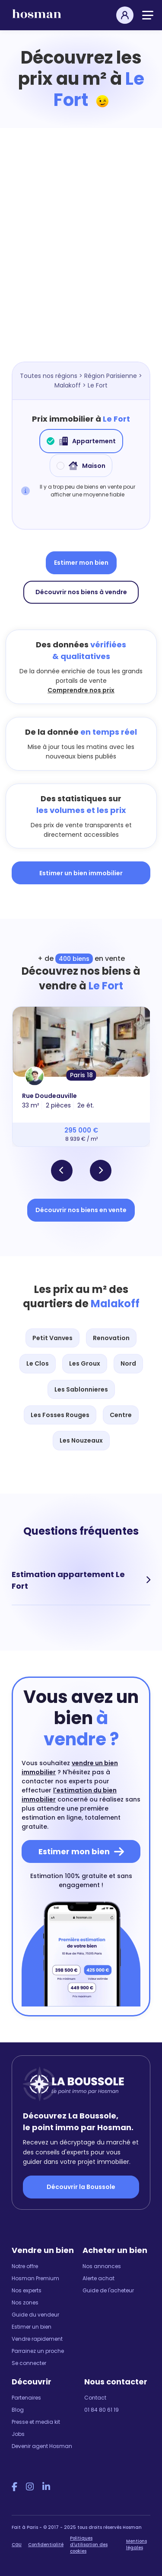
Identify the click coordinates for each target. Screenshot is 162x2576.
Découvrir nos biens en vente (81, 1210)
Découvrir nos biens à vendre (81, 592)
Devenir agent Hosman (42, 2446)
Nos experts (26, 2290)
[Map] (81, 257)
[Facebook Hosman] (14, 2486)
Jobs (18, 2434)
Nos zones (25, 2302)
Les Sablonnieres (81, 1389)
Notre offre (25, 2266)
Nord (128, 1363)
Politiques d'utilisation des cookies (89, 2544)
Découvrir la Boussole (81, 2186)
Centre (121, 1415)
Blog (18, 2409)
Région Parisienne (110, 375)
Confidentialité (46, 2544)
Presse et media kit (36, 2422)
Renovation (111, 1338)
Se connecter (29, 2363)
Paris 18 (81, 1075)
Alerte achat (98, 2278)
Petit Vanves (52, 1338)
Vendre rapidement (37, 2338)
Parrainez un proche (38, 2351)
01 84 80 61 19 (101, 2409)
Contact (95, 2397)
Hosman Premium (35, 2278)
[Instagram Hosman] (30, 2486)
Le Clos (37, 1363)
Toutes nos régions (48, 375)
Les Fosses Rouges (60, 1415)
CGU (17, 2544)
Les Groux (84, 1363)
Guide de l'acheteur (108, 2290)
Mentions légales (136, 2544)
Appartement (81, 441)
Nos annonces (102, 2266)
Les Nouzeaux (81, 1440)
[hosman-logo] (37, 17)
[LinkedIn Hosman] (46, 2486)
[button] (62, 1170)
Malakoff (67, 385)
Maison (81, 465)
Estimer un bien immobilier (81, 873)
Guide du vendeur (35, 2314)
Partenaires (26, 2397)
